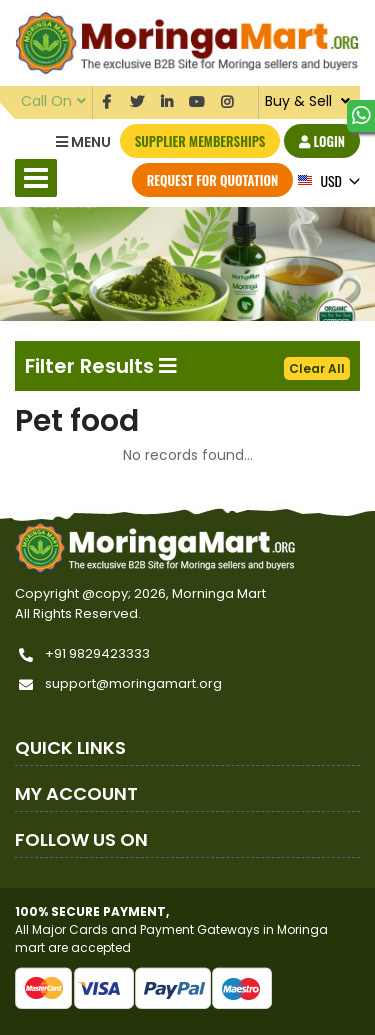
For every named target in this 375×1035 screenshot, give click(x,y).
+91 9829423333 (97, 653)
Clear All (317, 368)
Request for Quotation (212, 180)
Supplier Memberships (200, 141)
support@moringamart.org (133, 683)
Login (322, 141)
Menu (83, 142)
